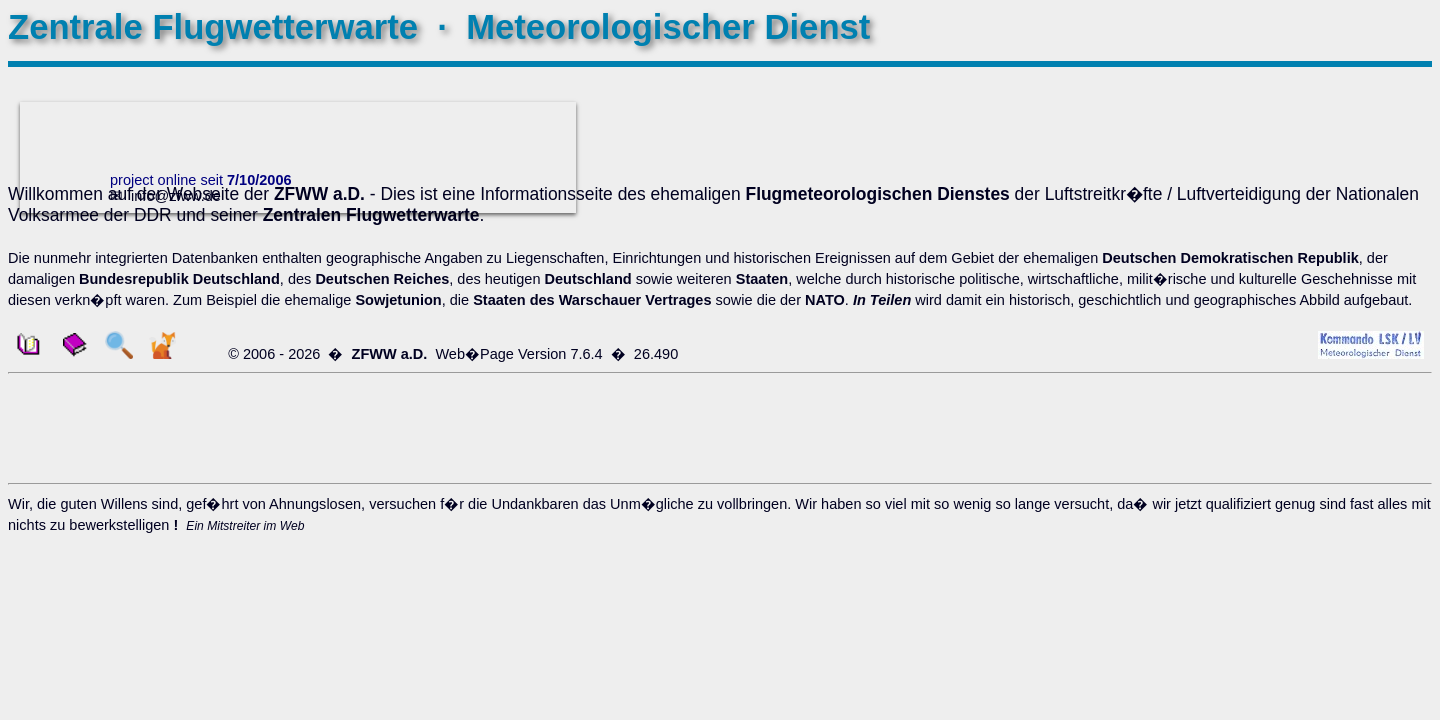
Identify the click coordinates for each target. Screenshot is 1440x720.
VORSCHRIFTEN (1357, 360)
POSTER (1385, 216)
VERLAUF (1381, 90)
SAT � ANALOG (1360, 280)
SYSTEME (1379, 153)
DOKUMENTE (1368, 132)
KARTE (1366, 397)
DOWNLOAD (1372, 195)
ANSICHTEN (1373, 174)
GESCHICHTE (1367, 111)
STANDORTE (1371, 418)
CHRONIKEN (1371, 318)
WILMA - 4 (1381, 259)
